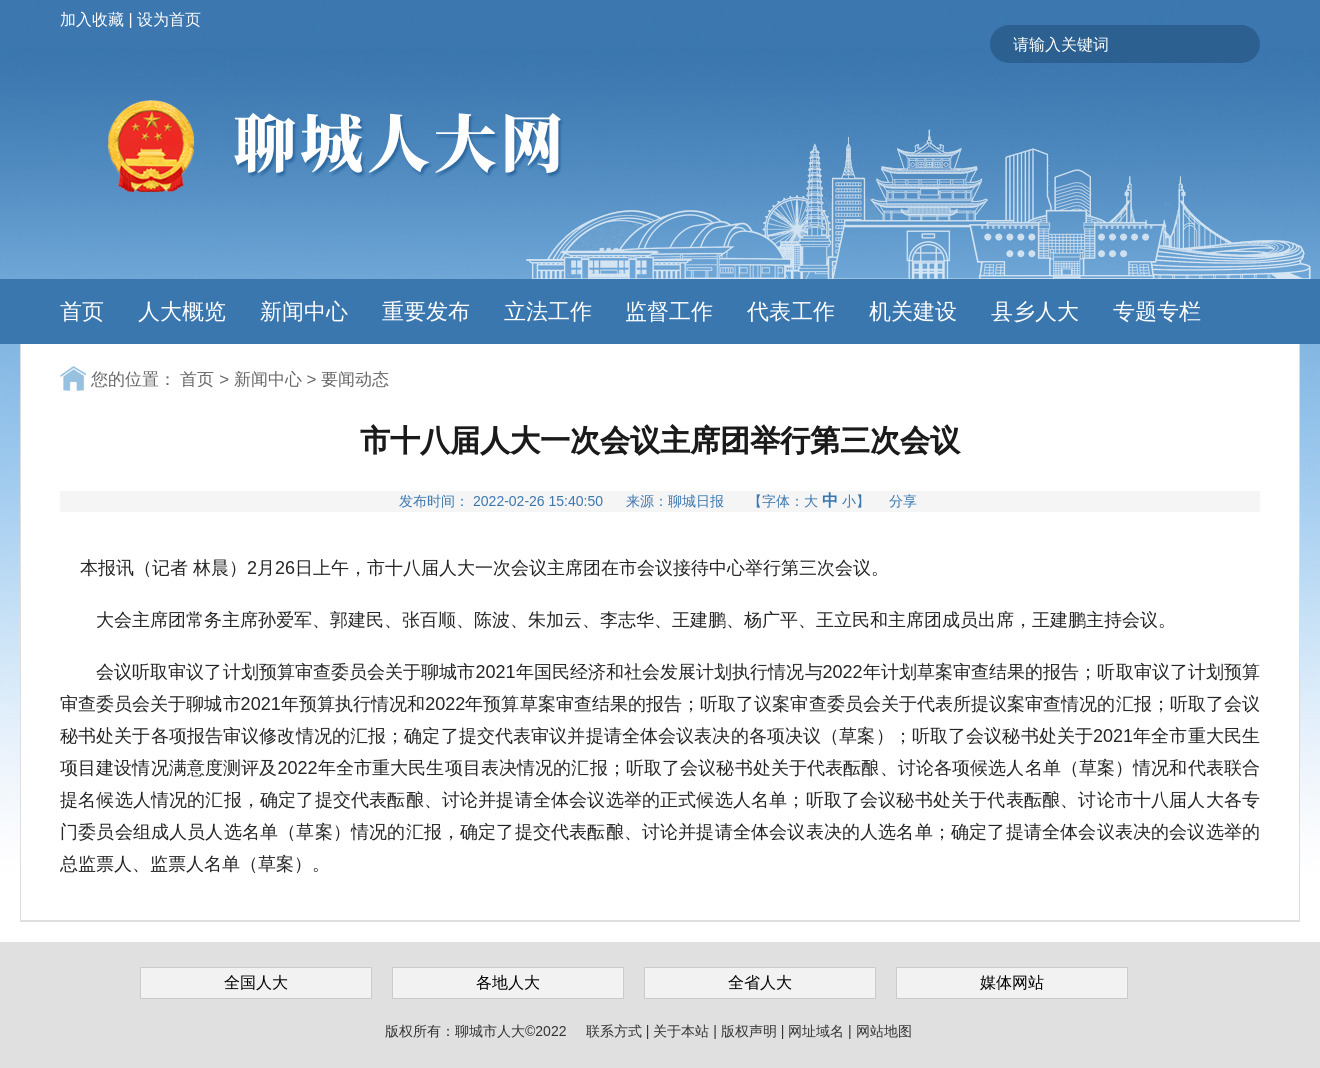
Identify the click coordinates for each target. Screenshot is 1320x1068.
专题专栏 (1157, 311)
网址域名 (818, 1031)
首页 (82, 311)
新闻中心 (304, 311)
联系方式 (616, 1031)
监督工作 (669, 311)
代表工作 (791, 311)
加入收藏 (92, 19)
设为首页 (169, 19)
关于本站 (683, 1031)
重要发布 (426, 311)
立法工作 (548, 311)
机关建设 (913, 311)
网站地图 (884, 1031)
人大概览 (182, 311)
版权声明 (751, 1031)
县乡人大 (1035, 311)
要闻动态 (355, 379)
